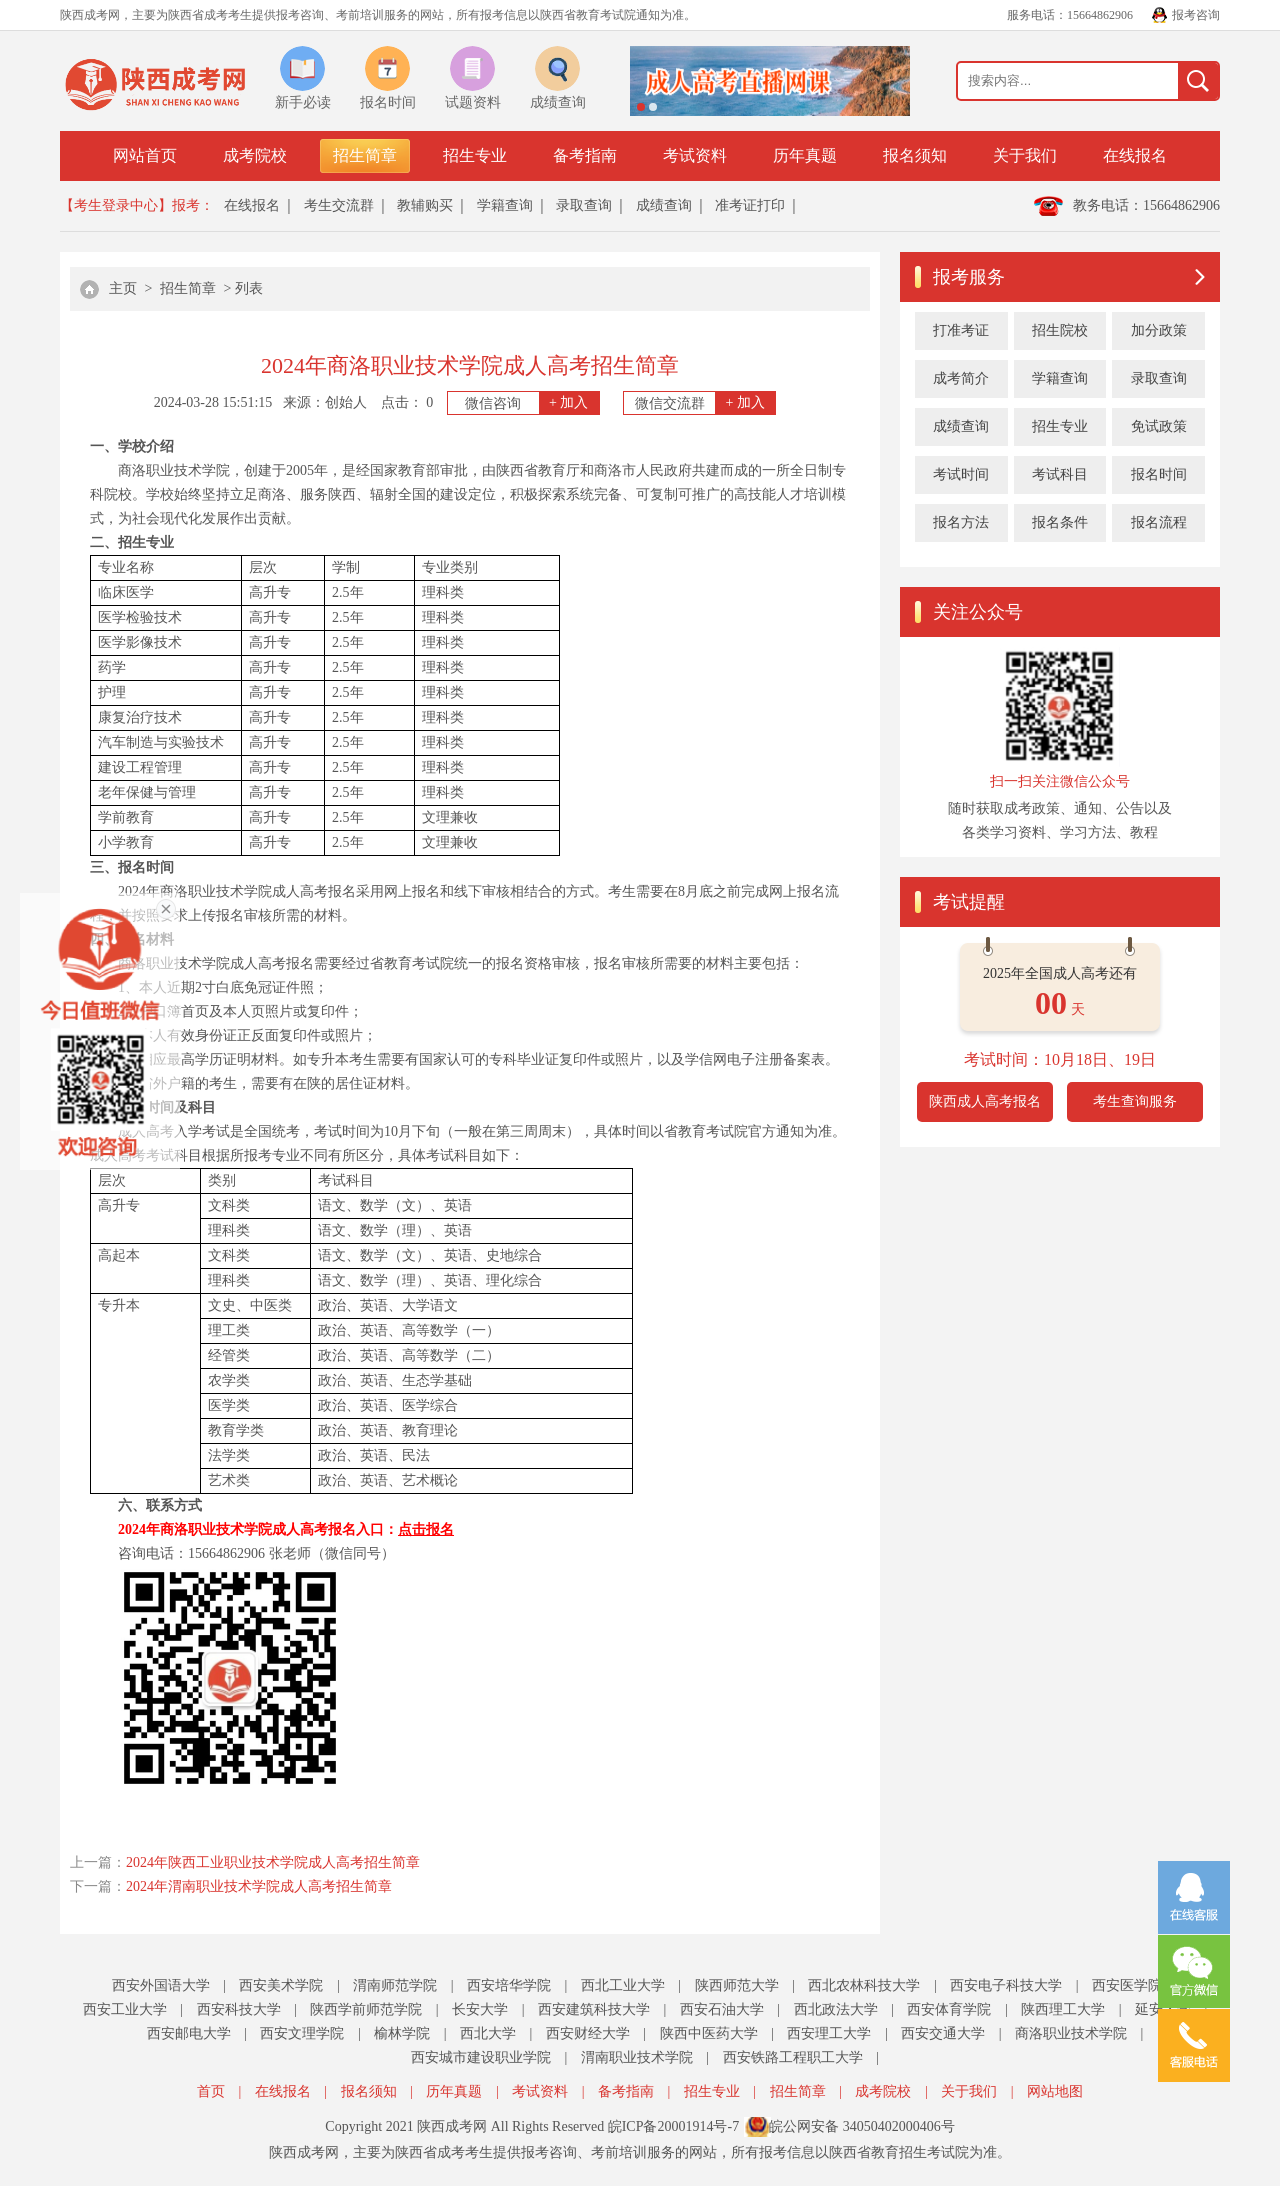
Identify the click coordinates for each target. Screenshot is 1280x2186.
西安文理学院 (302, 2033)
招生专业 (475, 155)
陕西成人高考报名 (985, 1101)
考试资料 (695, 155)
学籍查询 (505, 205)
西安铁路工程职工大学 (793, 2057)
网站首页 (145, 155)
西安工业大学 (125, 2009)
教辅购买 (425, 205)
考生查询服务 (1135, 1101)
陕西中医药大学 (709, 2033)
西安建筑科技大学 (594, 2009)
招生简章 (365, 155)
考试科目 (1060, 474)
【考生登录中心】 (116, 205)
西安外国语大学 (161, 1985)
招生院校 (1060, 330)
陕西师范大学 (737, 1985)
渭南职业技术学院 (637, 2057)
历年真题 (805, 155)
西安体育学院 (949, 2009)
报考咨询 (1196, 15)
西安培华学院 (509, 1985)
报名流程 (1159, 522)
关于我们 (1025, 155)
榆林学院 (402, 2033)
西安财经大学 (588, 2033)
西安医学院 (1127, 1985)
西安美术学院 (281, 1985)
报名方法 (961, 522)
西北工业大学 (623, 1985)
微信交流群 (705, 403)
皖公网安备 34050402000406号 (862, 2126)
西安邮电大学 (189, 2033)
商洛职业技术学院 (1071, 2033)
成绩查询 (664, 205)
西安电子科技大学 (1006, 1985)
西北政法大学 (836, 2009)
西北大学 (488, 2033)
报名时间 (1159, 474)
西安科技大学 (239, 2009)
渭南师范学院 (395, 1985)
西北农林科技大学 (864, 1985)
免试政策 (1159, 426)
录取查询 (584, 205)
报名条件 (1060, 522)
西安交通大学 (943, 2033)
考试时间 (961, 474)
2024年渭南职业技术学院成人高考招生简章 (259, 1886)
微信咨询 (532, 403)
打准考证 (961, 330)
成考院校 (255, 155)
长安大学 (480, 2009)
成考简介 (961, 378)
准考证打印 (750, 205)
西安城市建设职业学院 (481, 2057)
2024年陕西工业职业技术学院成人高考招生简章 (273, 1862)
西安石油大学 (722, 2009)
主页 (123, 288)
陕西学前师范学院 (366, 2009)
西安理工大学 (829, 2033)
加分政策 (1159, 330)
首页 (211, 2091)
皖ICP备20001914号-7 (673, 2126)
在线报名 (1135, 155)
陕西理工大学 (1063, 2009)
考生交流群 (339, 205)
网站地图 (1055, 2091)
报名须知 (915, 155)
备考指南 (585, 155)
